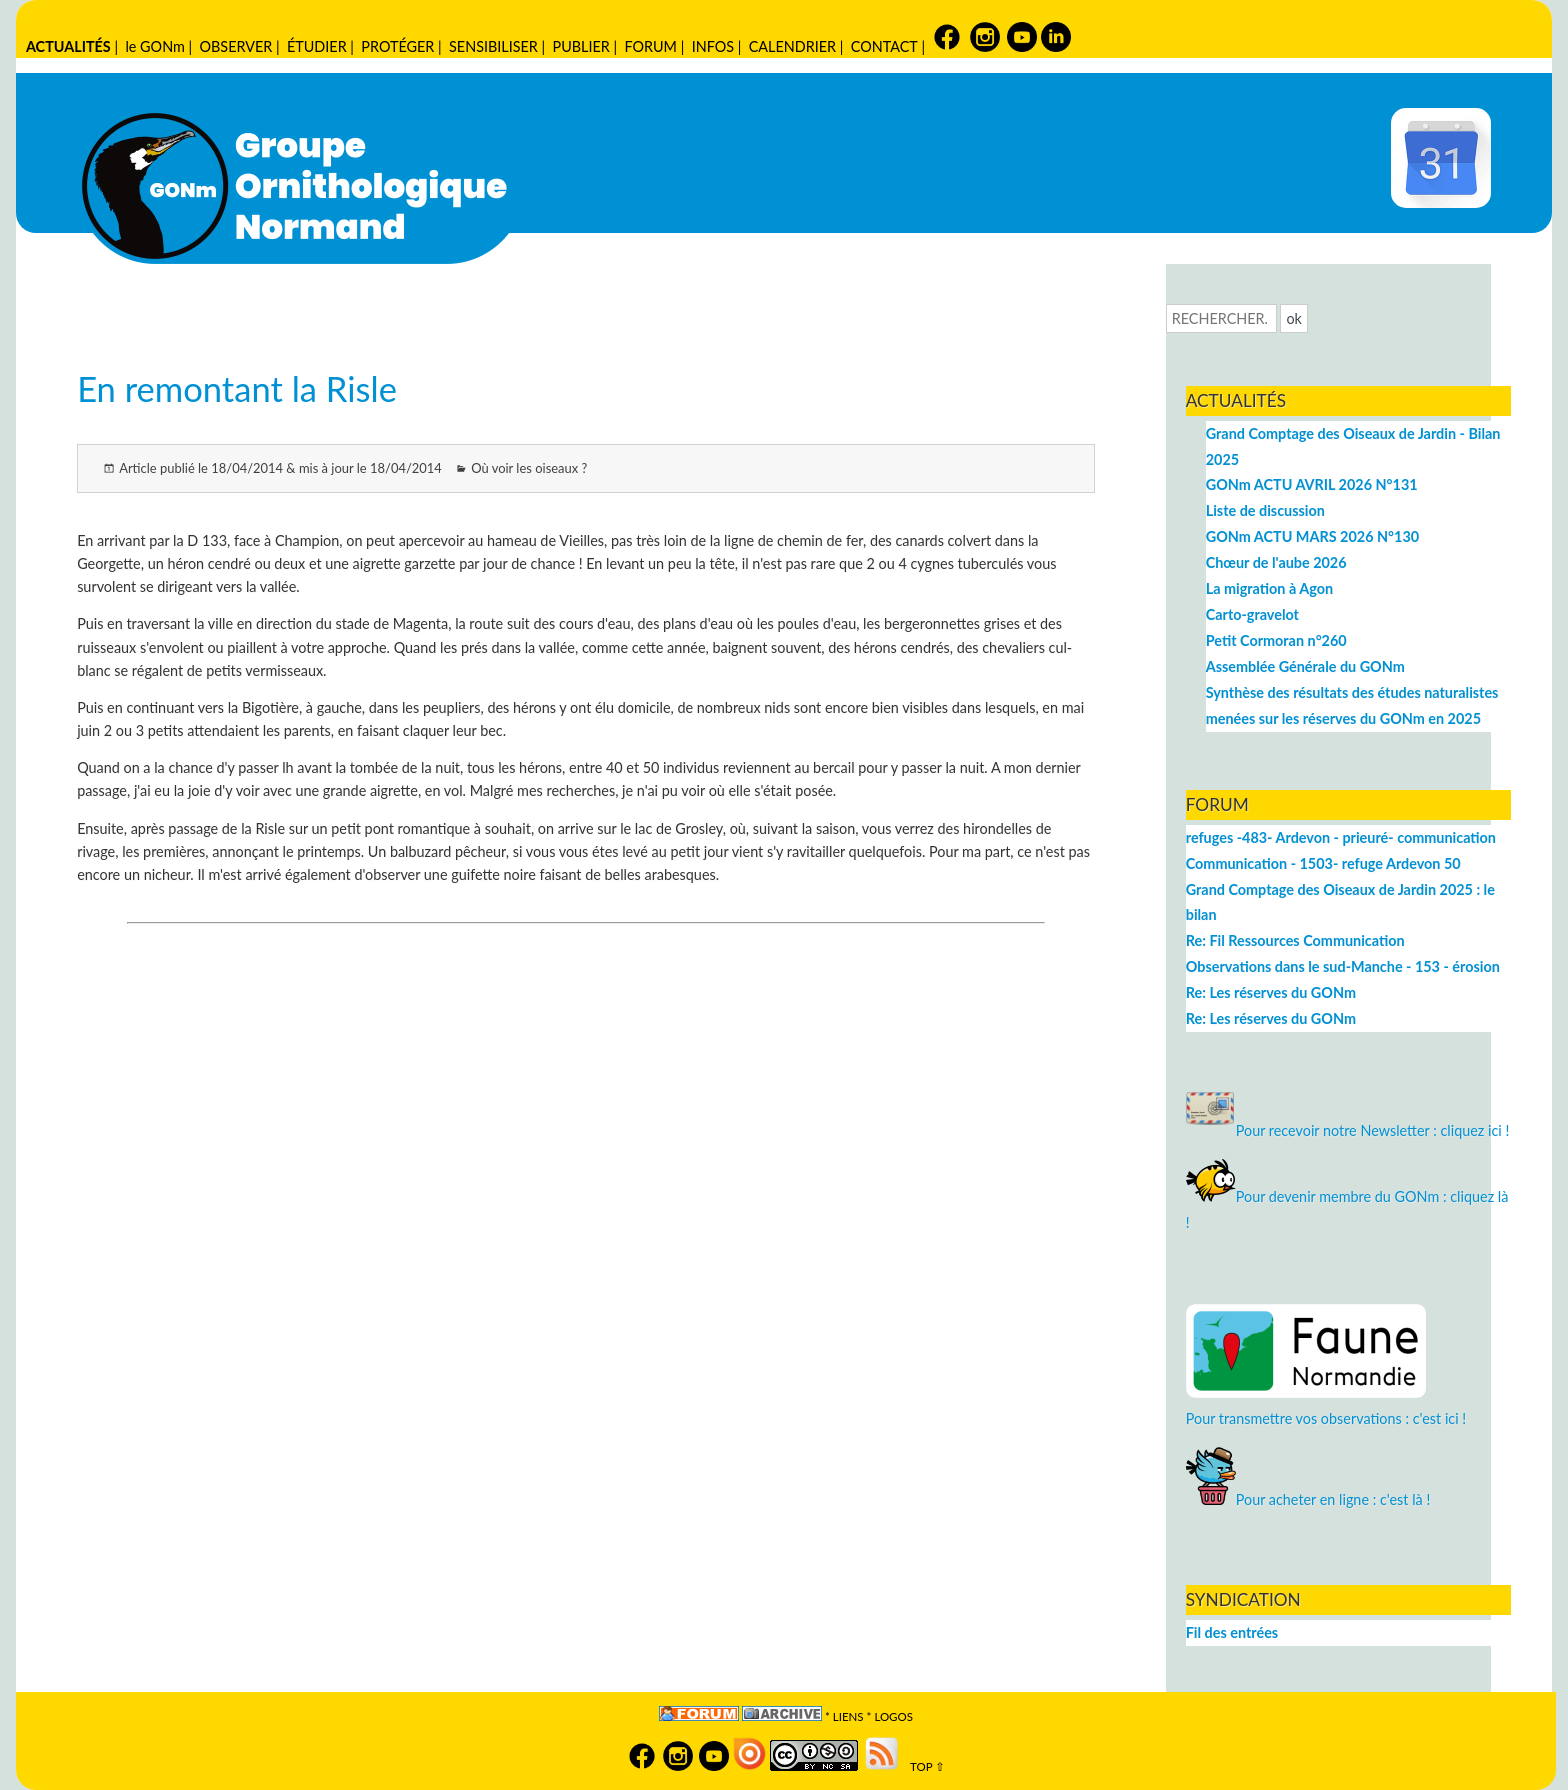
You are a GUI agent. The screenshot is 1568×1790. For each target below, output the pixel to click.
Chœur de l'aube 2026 (1276, 562)
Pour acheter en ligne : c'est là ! (1308, 1499)
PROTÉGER (397, 46)
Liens (848, 1716)
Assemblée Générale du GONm (1305, 666)
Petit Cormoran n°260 (1276, 640)
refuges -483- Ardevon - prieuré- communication (1341, 837)
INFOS (713, 46)
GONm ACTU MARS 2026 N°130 (1312, 536)
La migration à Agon (1269, 588)
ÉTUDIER (317, 46)
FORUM (651, 46)
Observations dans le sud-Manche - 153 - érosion (1343, 966)
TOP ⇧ (923, 1766)
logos (893, 1716)
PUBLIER (581, 46)
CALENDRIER (792, 46)
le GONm (154, 46)
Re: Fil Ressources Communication (1295, 940)
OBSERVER (236, 46)
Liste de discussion (1265, 510)
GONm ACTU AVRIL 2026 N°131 (1312, 484)
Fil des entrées (1232, 1632)
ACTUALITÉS (68, 46)
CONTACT (884, 46)
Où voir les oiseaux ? (529, 468)
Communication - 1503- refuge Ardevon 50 (1323, 863)
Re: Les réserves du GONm (1271, 992)
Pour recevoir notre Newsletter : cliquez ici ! (1348, 1130)
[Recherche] (1221, 318)
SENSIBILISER (493, 46)
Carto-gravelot (1252, 614)
